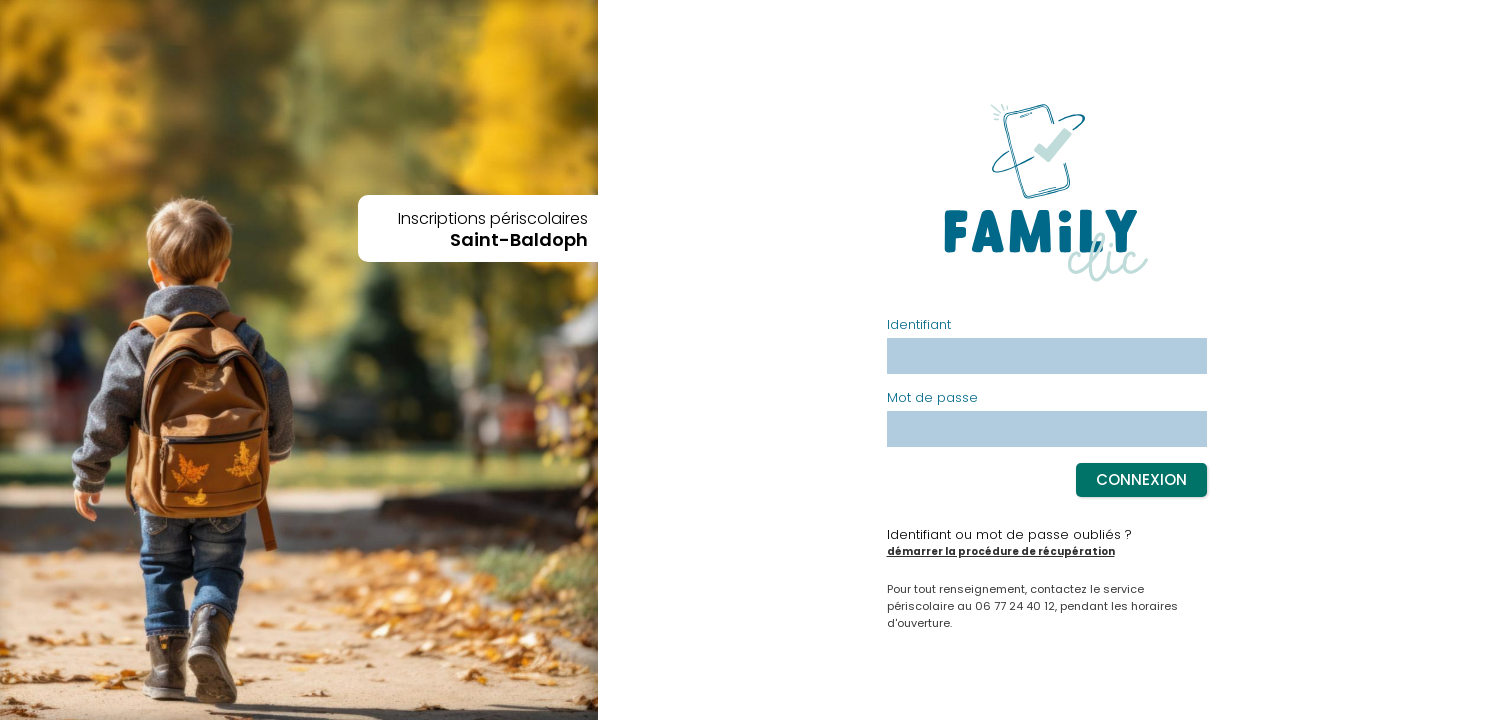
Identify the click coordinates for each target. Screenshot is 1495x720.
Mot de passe (932, 398)
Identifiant (919, 325)
